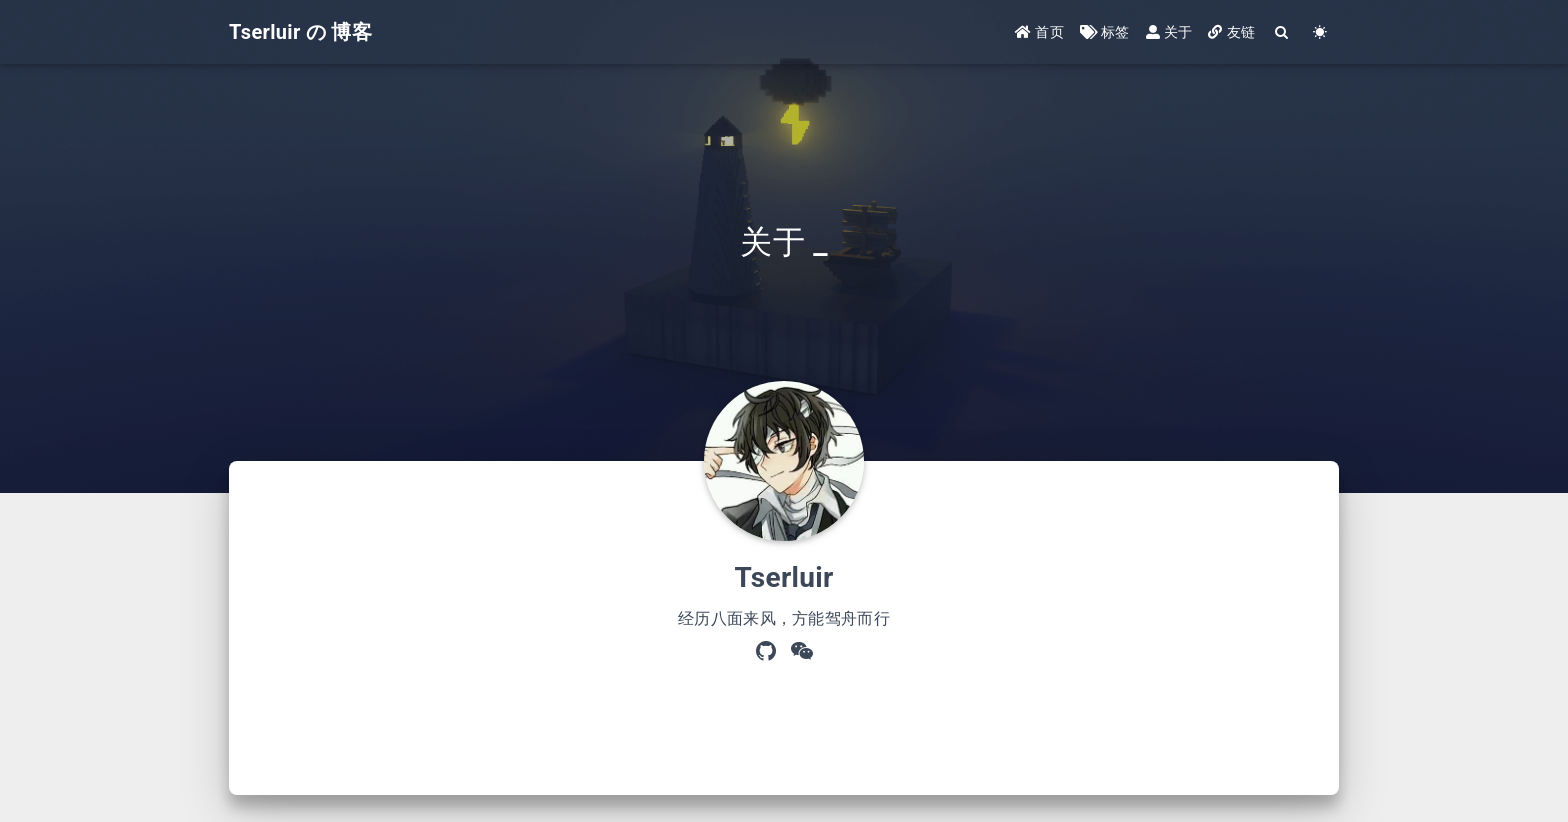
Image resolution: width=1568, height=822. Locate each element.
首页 (1039, 32)
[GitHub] (766, 653)
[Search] (1282, 32)
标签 (1105, 32)
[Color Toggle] (1320, 32)
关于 (1169, 32)
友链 (1231, 32)
